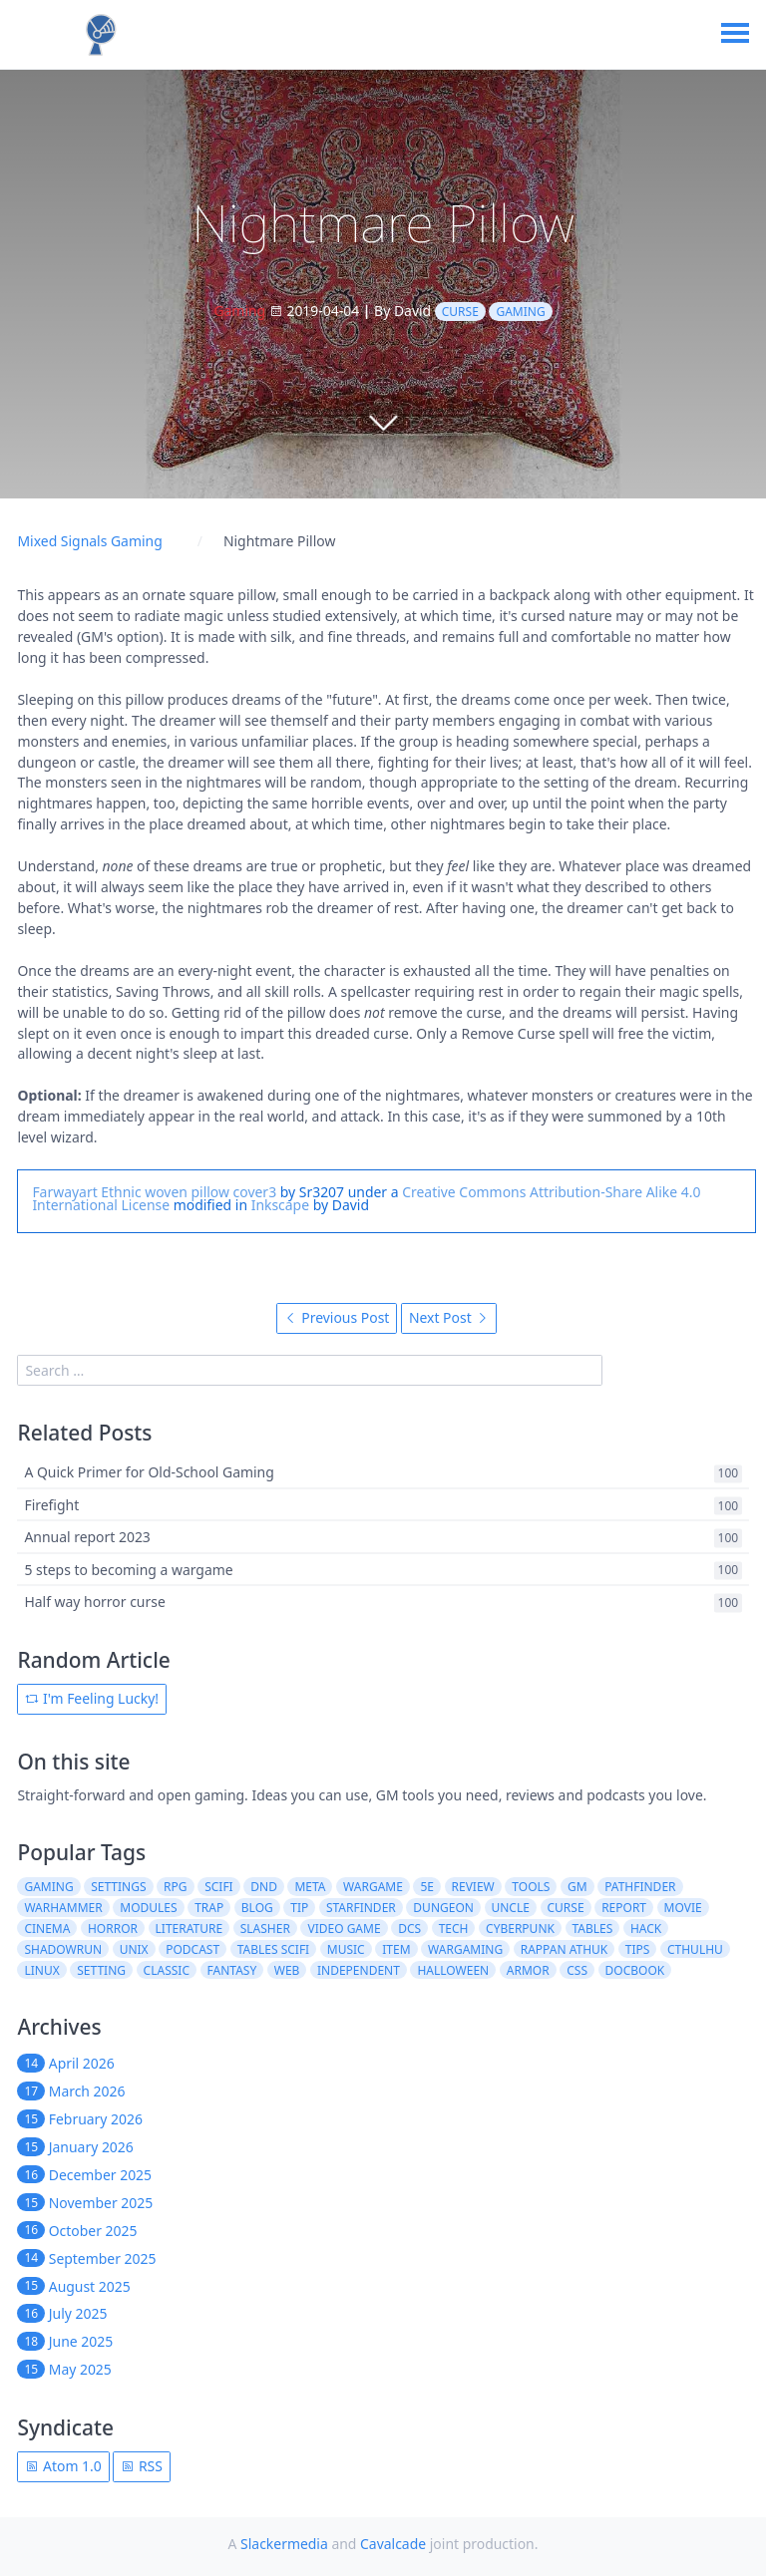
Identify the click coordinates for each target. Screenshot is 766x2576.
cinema (47, 1928)
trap (208, 1907)
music (346, 1949)
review (473, 1886)
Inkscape (280, 1204)
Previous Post (337, 1317)
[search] (309, 1370)
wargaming (465, 1949)
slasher (265, 1928)
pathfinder (639, 1886)
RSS (142, 2465)
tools (531, 1886)
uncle (510, 1907)
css (577, 1970)
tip (299, 1907)
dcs (409, 1928)
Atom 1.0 (63, 2465)
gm (577, 1886)
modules (148, 1907)
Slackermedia (284, 2543)
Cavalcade (393, 2543)
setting (101, 1970)
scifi (218, 1886)
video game (343, 1928)
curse (460, 311)
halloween (453, 1970)
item (396, 1949)
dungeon (443, 1907)
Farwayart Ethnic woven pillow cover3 (154, 1191)
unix (134, 1949)
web (287, 1970)
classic (167, 1970)
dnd (263, 1886)
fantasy (232, 1970)
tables (593, 1928)
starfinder (361, 1907)
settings (118, 1886)
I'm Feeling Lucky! (92, 1698)
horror (113, 1928)
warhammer (63, 1907)
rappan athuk (564, 1949)
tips (637, 1949)
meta (309, 1886)
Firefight (51, 1504)
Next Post (449, 1317)
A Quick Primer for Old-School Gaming (148, 1472)
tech (454, 1928)
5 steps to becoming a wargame (128, 1569)
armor (528, 1970)
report (623, 1907)
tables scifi (273, 1949)
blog (257, 1907)
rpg (175, 1886)
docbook (635, 1970)
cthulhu (695, 1949)
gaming (520, 311)
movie (683, 1907)
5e (427, 1886)
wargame (373, 1886)
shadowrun (63, 1949)
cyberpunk (520, 1928)
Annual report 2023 (87, 1537)
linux (41, 1970)
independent (358, 1970)
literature (189, 1928)
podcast (192, 1949)
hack (645, 1928)
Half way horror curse (94, 1601)
